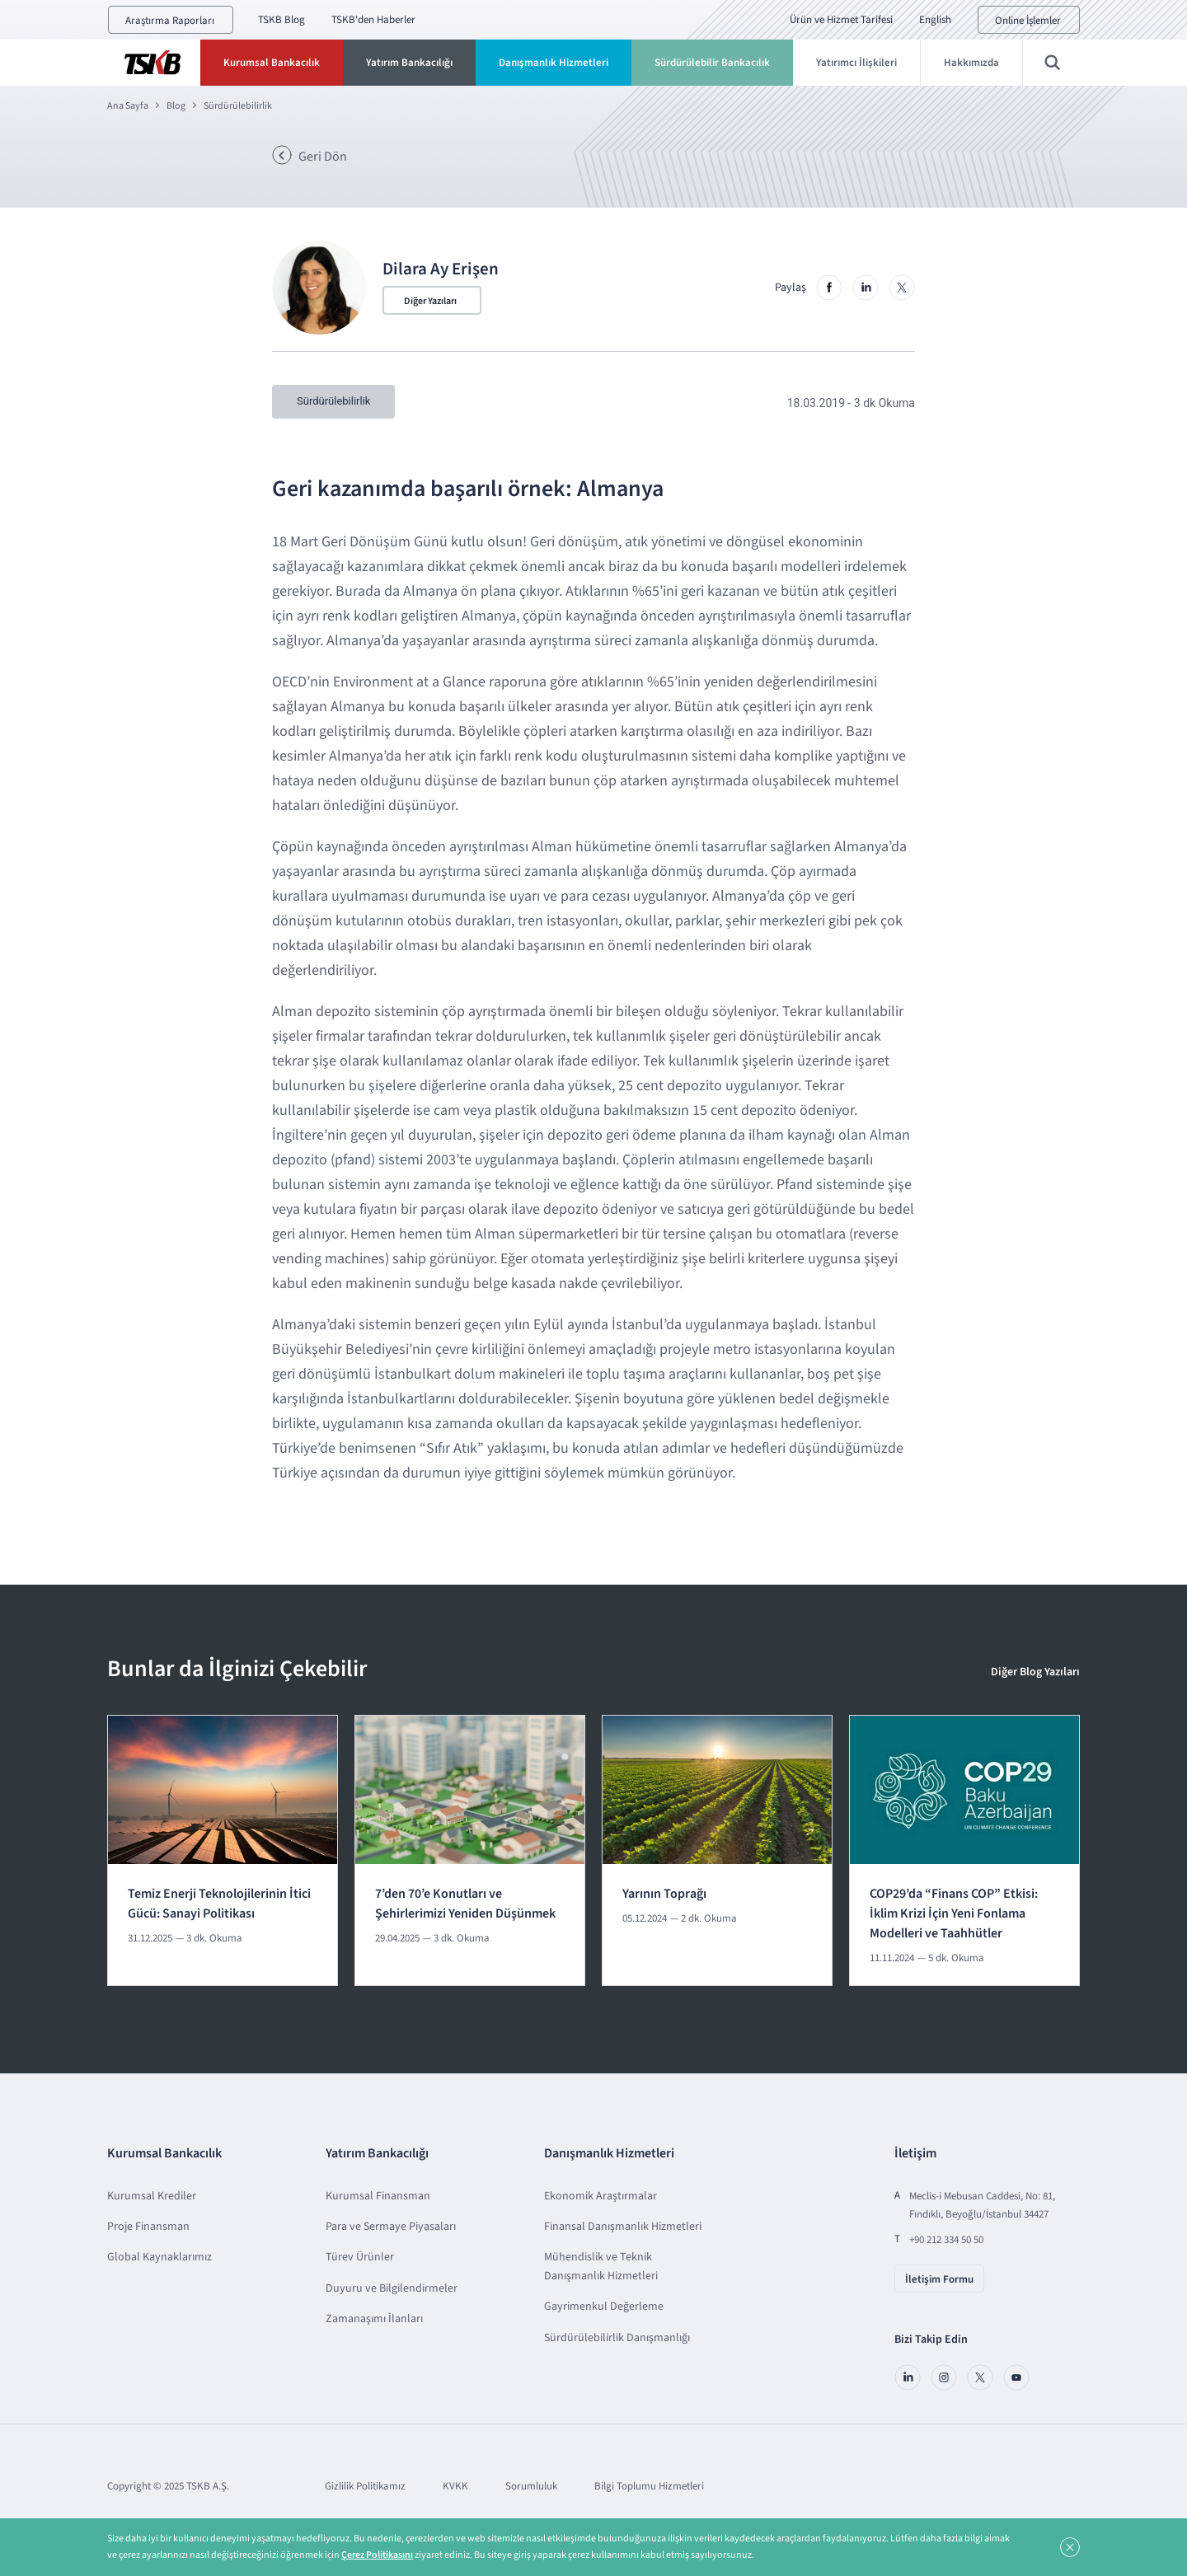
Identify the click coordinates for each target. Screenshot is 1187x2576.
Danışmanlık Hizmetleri (553, 62)
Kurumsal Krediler (151, 2193)
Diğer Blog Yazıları (1035, 1670)
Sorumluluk (531, 2484)
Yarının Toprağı (664, 1892)
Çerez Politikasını (377, 2555)
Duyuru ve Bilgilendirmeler (391, 2287)
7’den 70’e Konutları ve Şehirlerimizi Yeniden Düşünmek (465, 1902)
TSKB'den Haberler (373, 19)
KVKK (455, 2484)
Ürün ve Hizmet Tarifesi (841, 19)
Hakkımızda (971, 62)
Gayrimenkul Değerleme (604, 2305)
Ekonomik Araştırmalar (600, 2193)
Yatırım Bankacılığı (409, 62)
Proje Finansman (148, 2225)
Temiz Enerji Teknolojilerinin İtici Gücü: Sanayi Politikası (219, 1902)
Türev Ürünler (360, 2255)
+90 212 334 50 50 (946, 2237)
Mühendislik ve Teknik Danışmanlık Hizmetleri (601, 2264)
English (935, 19)
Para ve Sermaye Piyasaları (391, 2225)
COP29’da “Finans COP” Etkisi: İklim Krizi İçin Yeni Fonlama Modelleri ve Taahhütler (954, 1912)
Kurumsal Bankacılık (271, 62)
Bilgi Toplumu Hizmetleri (649, 2484)
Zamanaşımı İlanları (374, 2317)
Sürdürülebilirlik (238, 106)
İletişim (915, 2152)
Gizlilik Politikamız (365, 2484)
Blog (176, 106)
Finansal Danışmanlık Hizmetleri (622, 2225)
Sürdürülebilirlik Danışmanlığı (617, 2335)
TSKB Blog (281, 19)
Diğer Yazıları (430, 301)
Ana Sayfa (127, 106)
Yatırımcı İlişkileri (856, 62)
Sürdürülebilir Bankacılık (712, 62)
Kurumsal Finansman (378, 2193)
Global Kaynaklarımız (159, 2255)
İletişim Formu (939, 2276)
